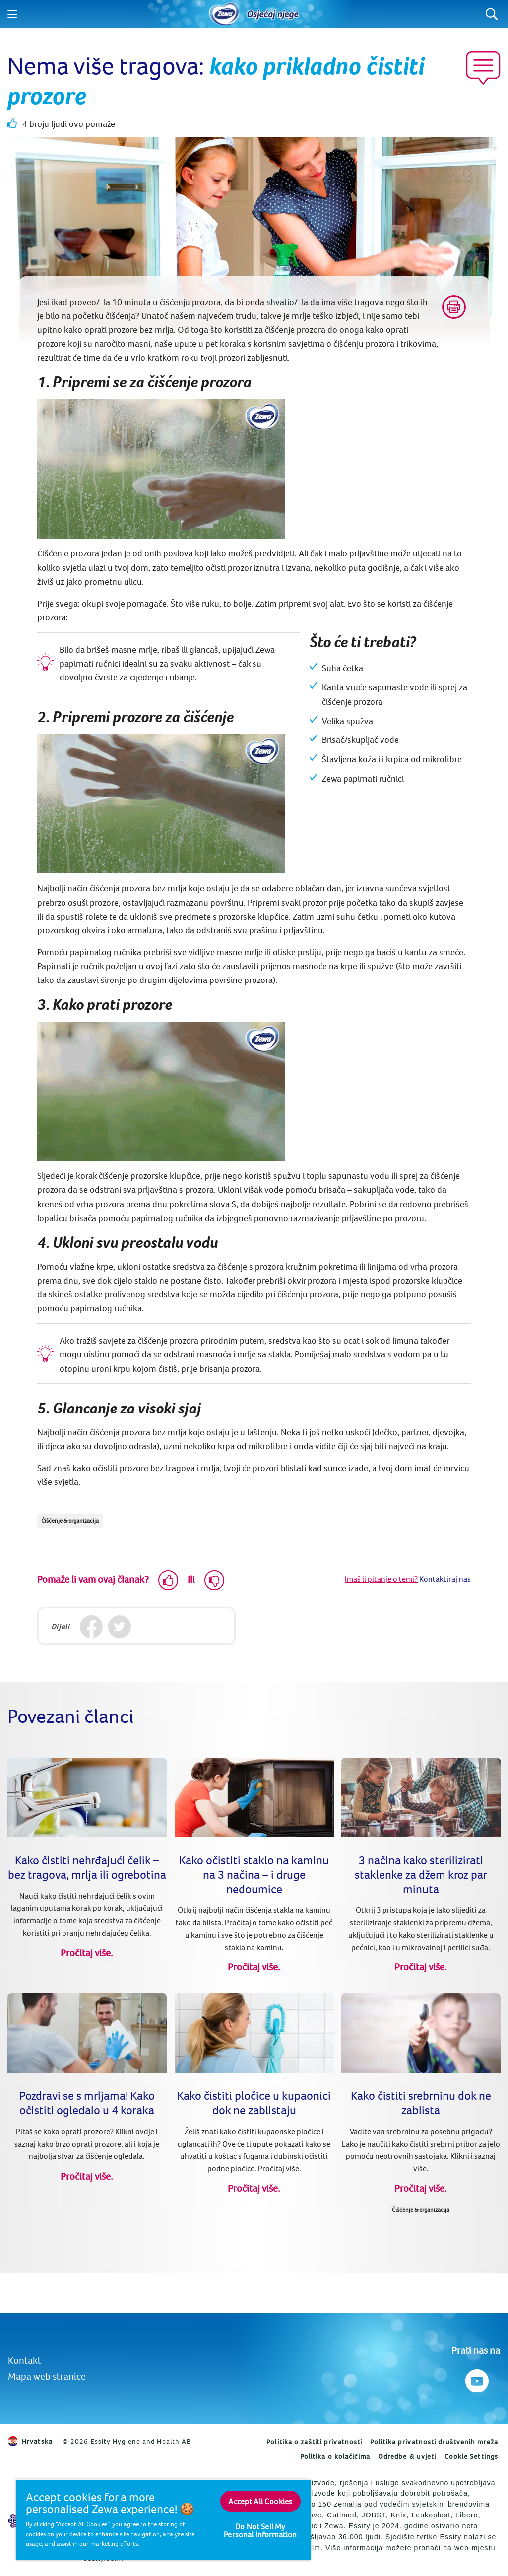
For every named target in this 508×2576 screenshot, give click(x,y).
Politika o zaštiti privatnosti (314, 2441)
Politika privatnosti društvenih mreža (434, 2441)
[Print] (454, 307)
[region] (163, 2519)
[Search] (492, 14)
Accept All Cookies (260, 2501)
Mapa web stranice (47, 2376)
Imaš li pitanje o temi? (381, 1579)
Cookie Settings (471, 2456)
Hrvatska (30, 2441)
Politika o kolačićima (335, 2456)
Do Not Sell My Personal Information (260, 2530)
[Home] (224, 14)
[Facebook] (91, 1627)
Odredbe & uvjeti (407, 2456)
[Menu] (12, 14)
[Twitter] (119, 1627)
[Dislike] (214, 1580)
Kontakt (24, 2360)
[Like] (168, 1580)
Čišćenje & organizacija (70, 1520)
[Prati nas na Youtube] (476, 2378)
